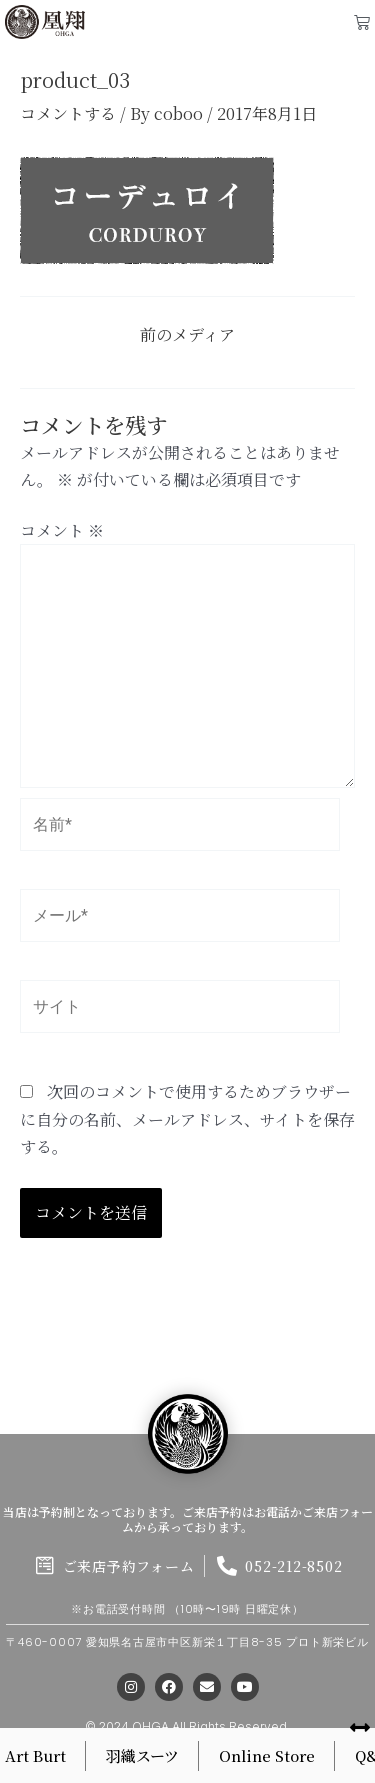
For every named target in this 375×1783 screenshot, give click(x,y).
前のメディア (187, 335)
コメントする (68, 113)
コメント (62, 530)
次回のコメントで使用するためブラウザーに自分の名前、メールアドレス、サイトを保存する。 (187, 1118)
